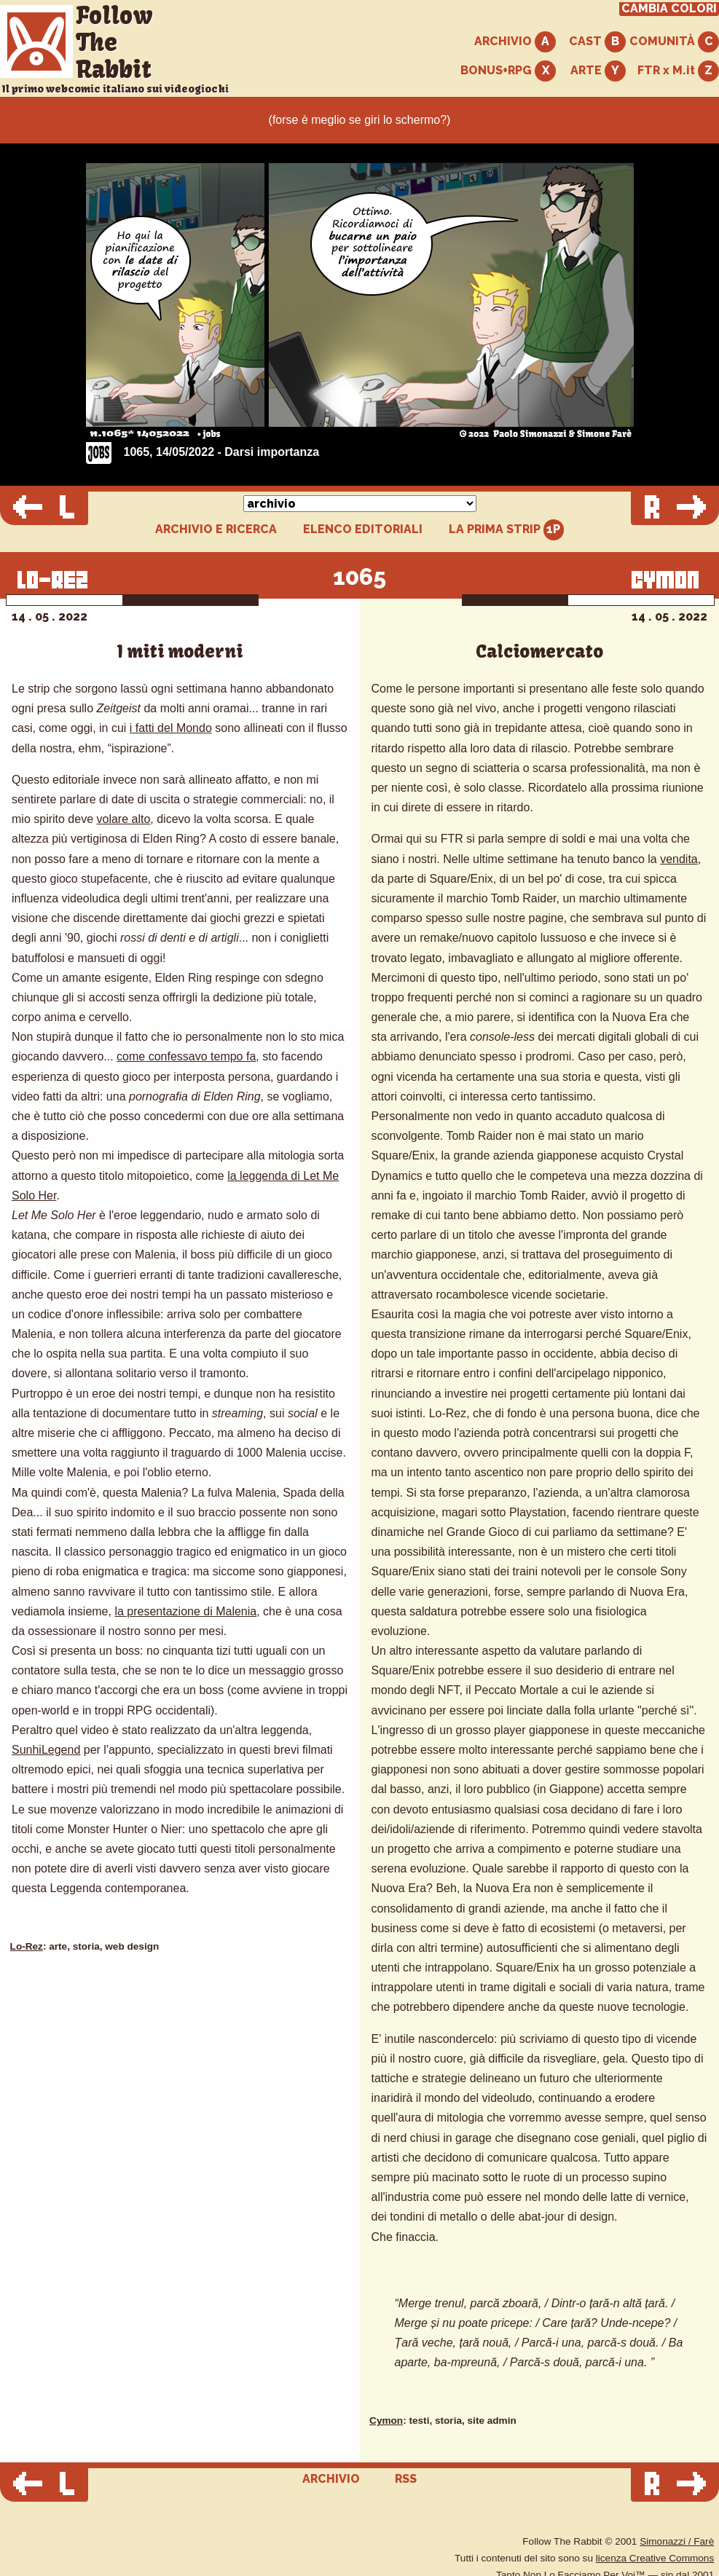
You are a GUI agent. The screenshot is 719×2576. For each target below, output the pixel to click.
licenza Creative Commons (655, 2558)
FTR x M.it (678, 71)
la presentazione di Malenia (185, 1611)
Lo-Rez (26, 1946)
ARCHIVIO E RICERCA (216, 529)
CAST (597, 41)
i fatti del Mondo (171, 728)
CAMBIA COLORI (669, 8)
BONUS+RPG (508, 71)
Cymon (386, 2420)
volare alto (124, 819)
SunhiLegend (46, 1750)
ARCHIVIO (515, 41)
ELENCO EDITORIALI (363, 529)
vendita (679, 859)
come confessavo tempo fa (186, 1056)
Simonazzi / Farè (677, 2541)
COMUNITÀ (674, 41)
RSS (406, 2479)
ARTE (598, 71)
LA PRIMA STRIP (507, 529)
